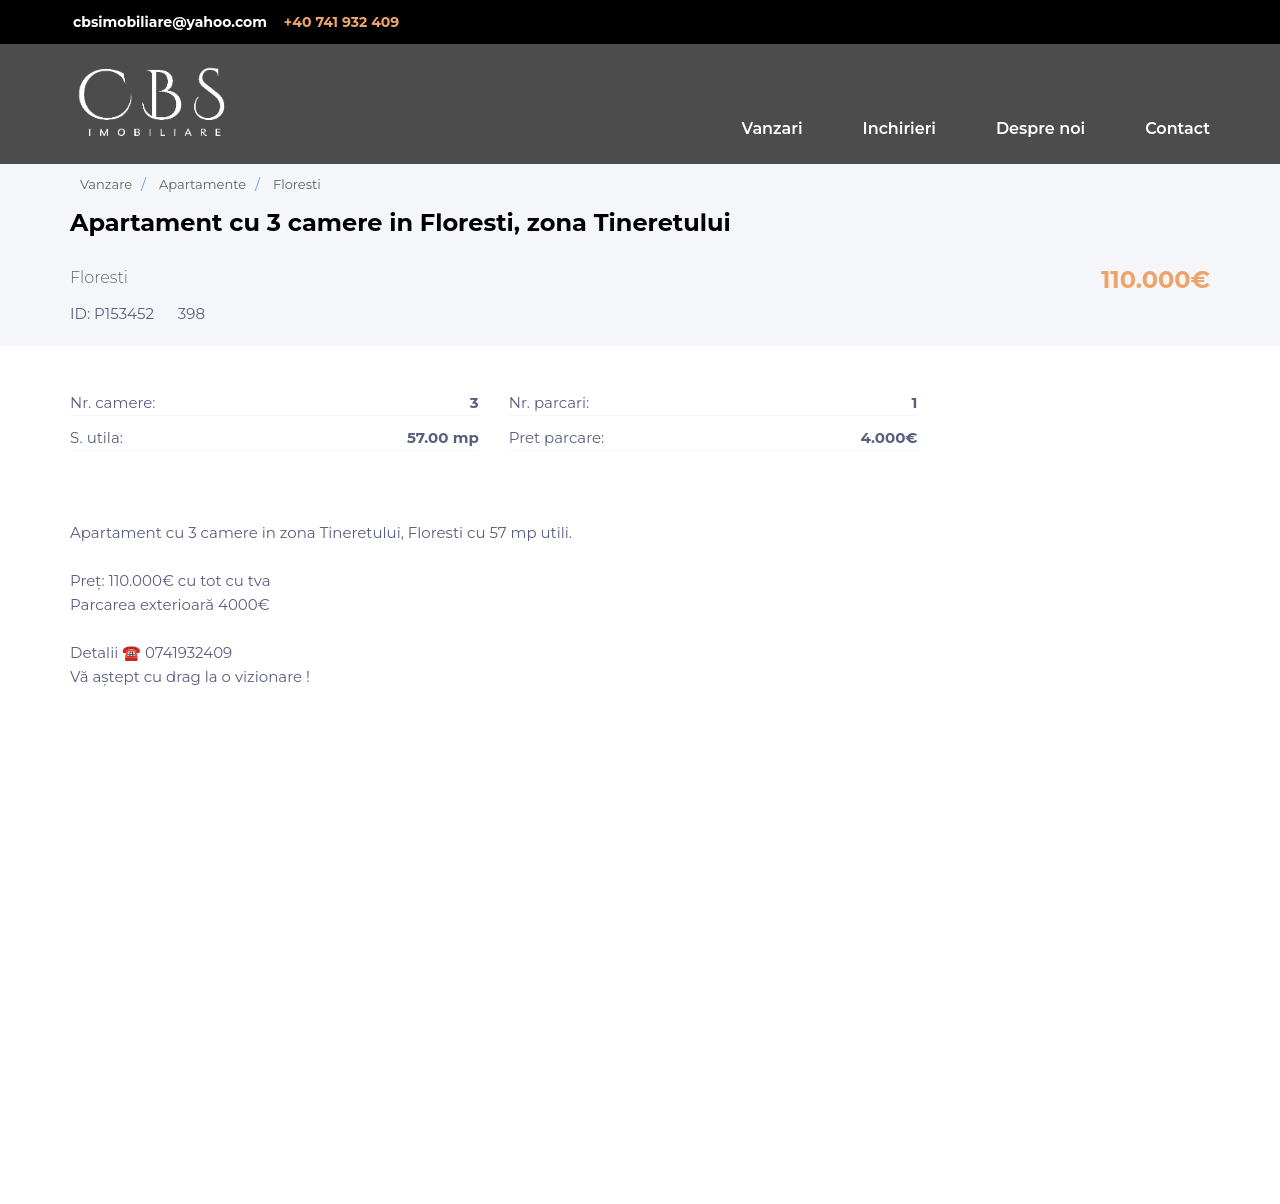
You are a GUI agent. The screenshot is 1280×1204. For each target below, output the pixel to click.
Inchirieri (899, 128)
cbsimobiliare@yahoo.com (170, 22)
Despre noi (1040, 128)
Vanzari (772, 128)
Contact (1177, 128)
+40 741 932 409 (341, 22)
